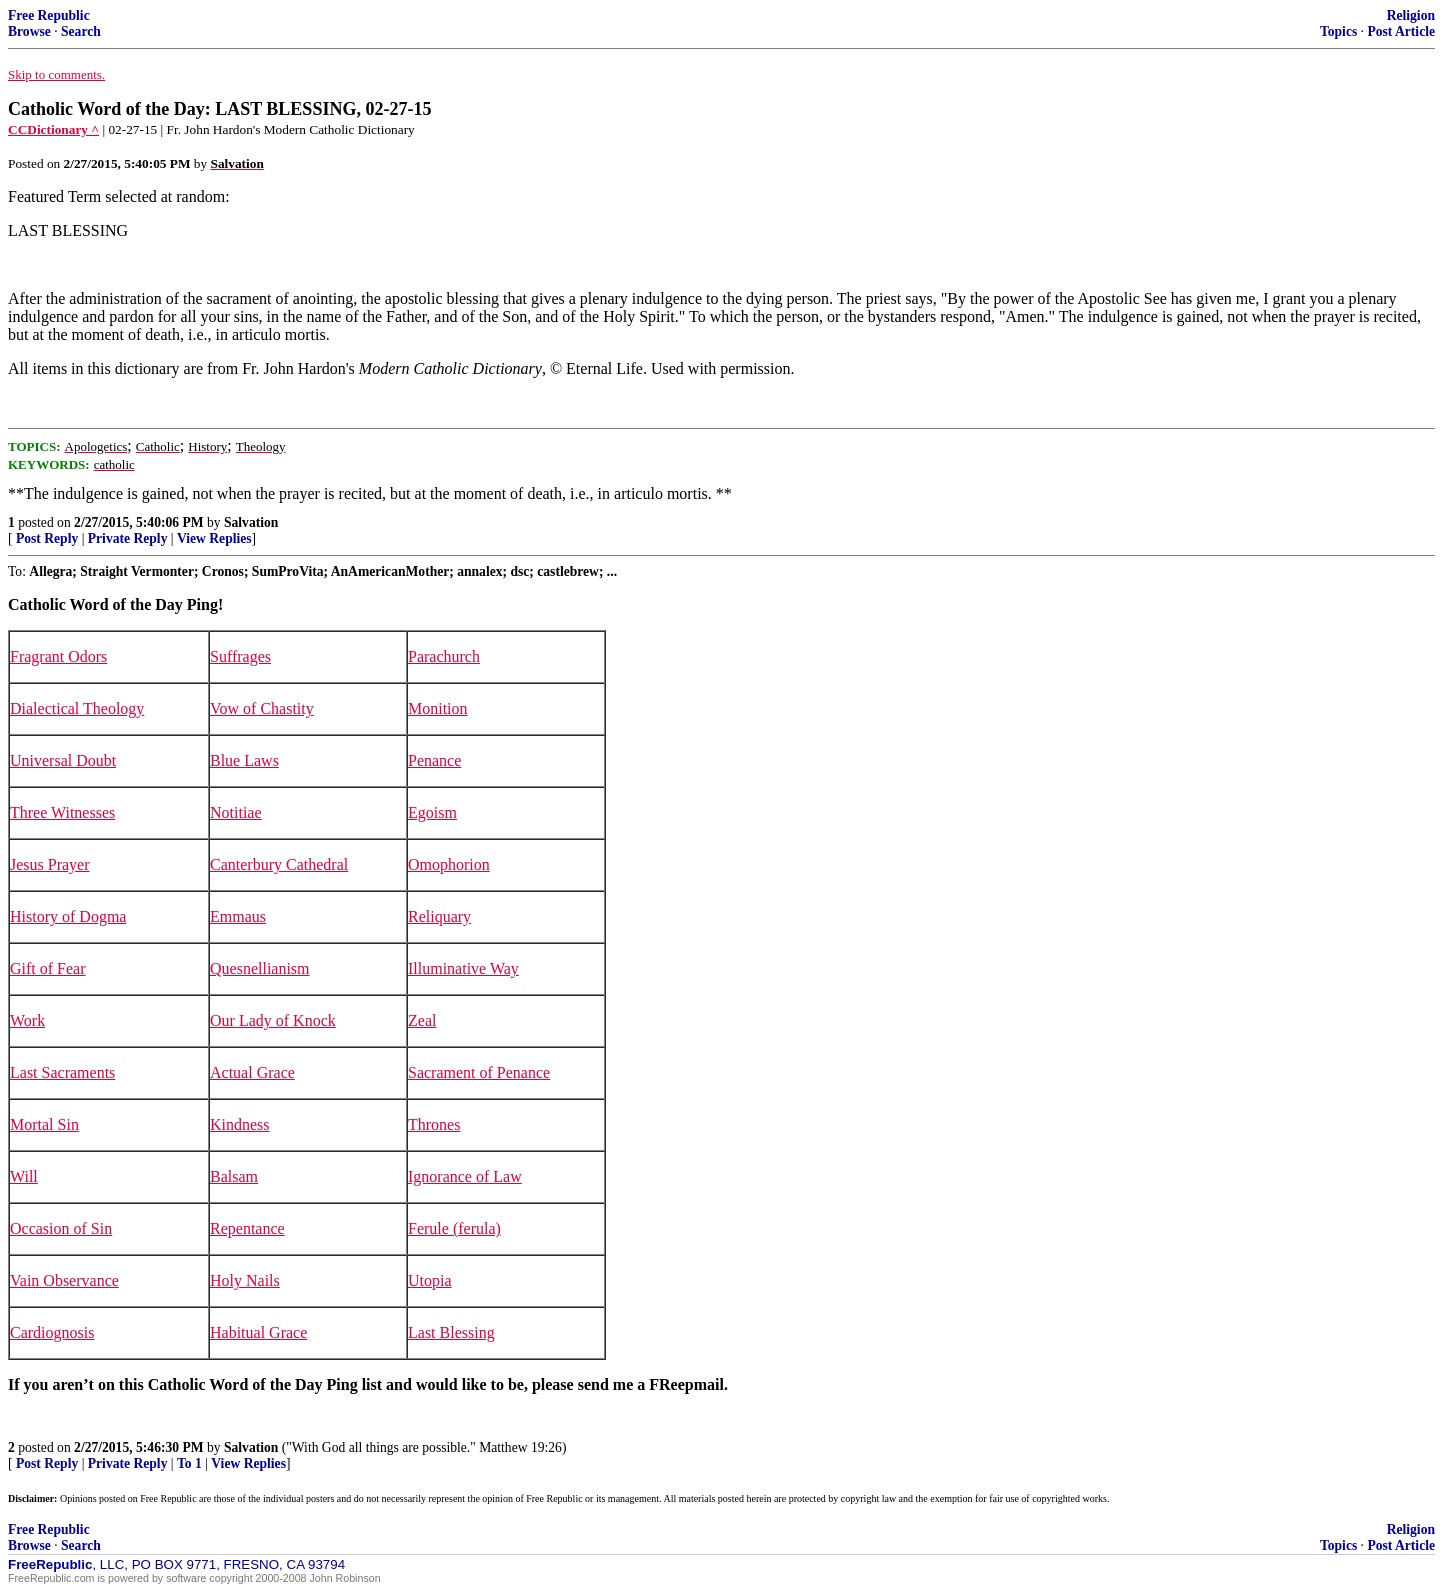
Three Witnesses (62, 812)
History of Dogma (68, 916)
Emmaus (238, 916)
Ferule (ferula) (454, 1228)
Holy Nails (245, 1280)
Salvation (251, 522)
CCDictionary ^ (53, 129)
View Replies (214, 538)
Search (81, 31)
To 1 (189, 1463)
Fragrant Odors (58, 656)
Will (24, 1176)
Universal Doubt (63, 760)
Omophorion (449, 864)
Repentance (247, 1228)
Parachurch (444, 656)
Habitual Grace (258, 1332)
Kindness (240, 1124)
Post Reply (47, 538)
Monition (438, 708)
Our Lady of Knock (273, 1020)
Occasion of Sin (61, 1228)
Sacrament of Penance (479, 1072)
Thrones (434, 1124)
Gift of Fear (48, 968)
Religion (1411, 15)
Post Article (1401, 31)
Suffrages (240, 656)
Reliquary (439, 916)
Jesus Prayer (50, 864)
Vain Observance (64, 1280)
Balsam (234, 1176)
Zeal (422, 1020)
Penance (434, 760)
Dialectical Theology (77, 708)
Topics (1338, 31)
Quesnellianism (260, 968)
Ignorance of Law (465, 1176)
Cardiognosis (52, 1332)
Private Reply (128, 538)
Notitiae (236, 812)
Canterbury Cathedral (279, 864)
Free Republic (49, 15)
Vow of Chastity (262, 708)
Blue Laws (244, 760)
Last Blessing (451, 1332)
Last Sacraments (62, 1072)
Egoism (432, 812)
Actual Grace (252, 1072)
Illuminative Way (463, 968)
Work (27, 1020)
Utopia (430, 1280)
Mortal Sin (44, 1124)
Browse (29, 31)
